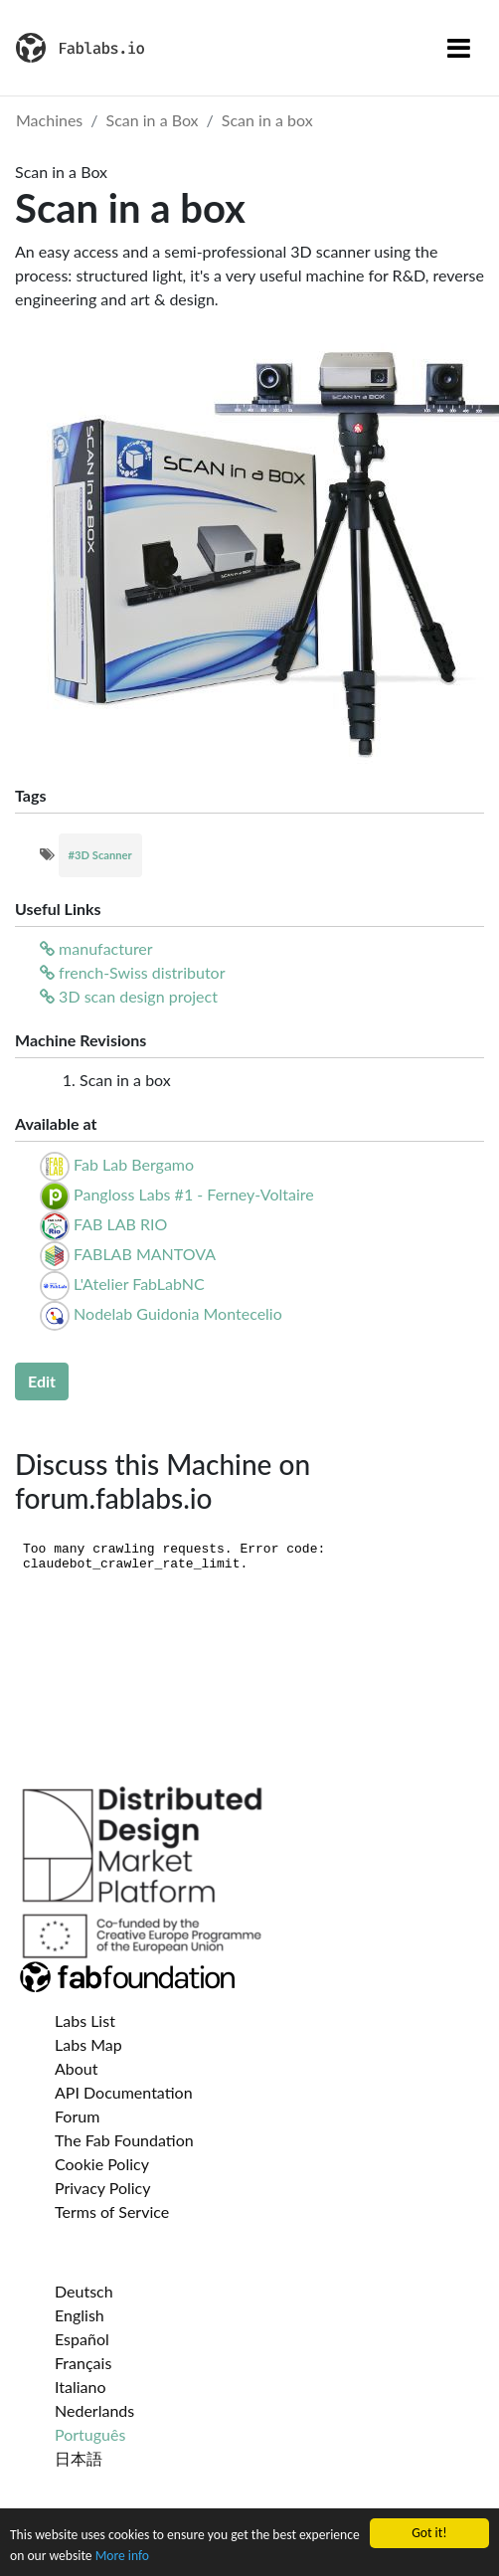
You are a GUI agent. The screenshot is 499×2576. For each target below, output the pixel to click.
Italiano (80, 2386)
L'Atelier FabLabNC (139, 1283)
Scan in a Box (152, 119)
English (79, 2314)
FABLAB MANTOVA (145, 1253)
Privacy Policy (103, 2187)
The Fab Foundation (124, 2139)
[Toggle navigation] (458, 48)
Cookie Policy (102, 2163)
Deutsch (84, 2291)
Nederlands (94, 2410)
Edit (42, 1381)
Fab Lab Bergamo (134, 1164)
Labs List (85, 2020)
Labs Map (88, 2044)
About (76, 2068)
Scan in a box (267, 119)
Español (82, 2338)
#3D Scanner (100, 854)
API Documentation (124, 2092)
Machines (49, 119)
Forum (77, 2116)
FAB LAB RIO (120, 1223)
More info (122, 2555)
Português (90, 2434)
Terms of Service (112, 2211)
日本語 (78, 2458)
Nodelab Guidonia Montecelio (178, 1313)
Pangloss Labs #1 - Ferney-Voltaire (194, 1194)
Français (83, 2362)
